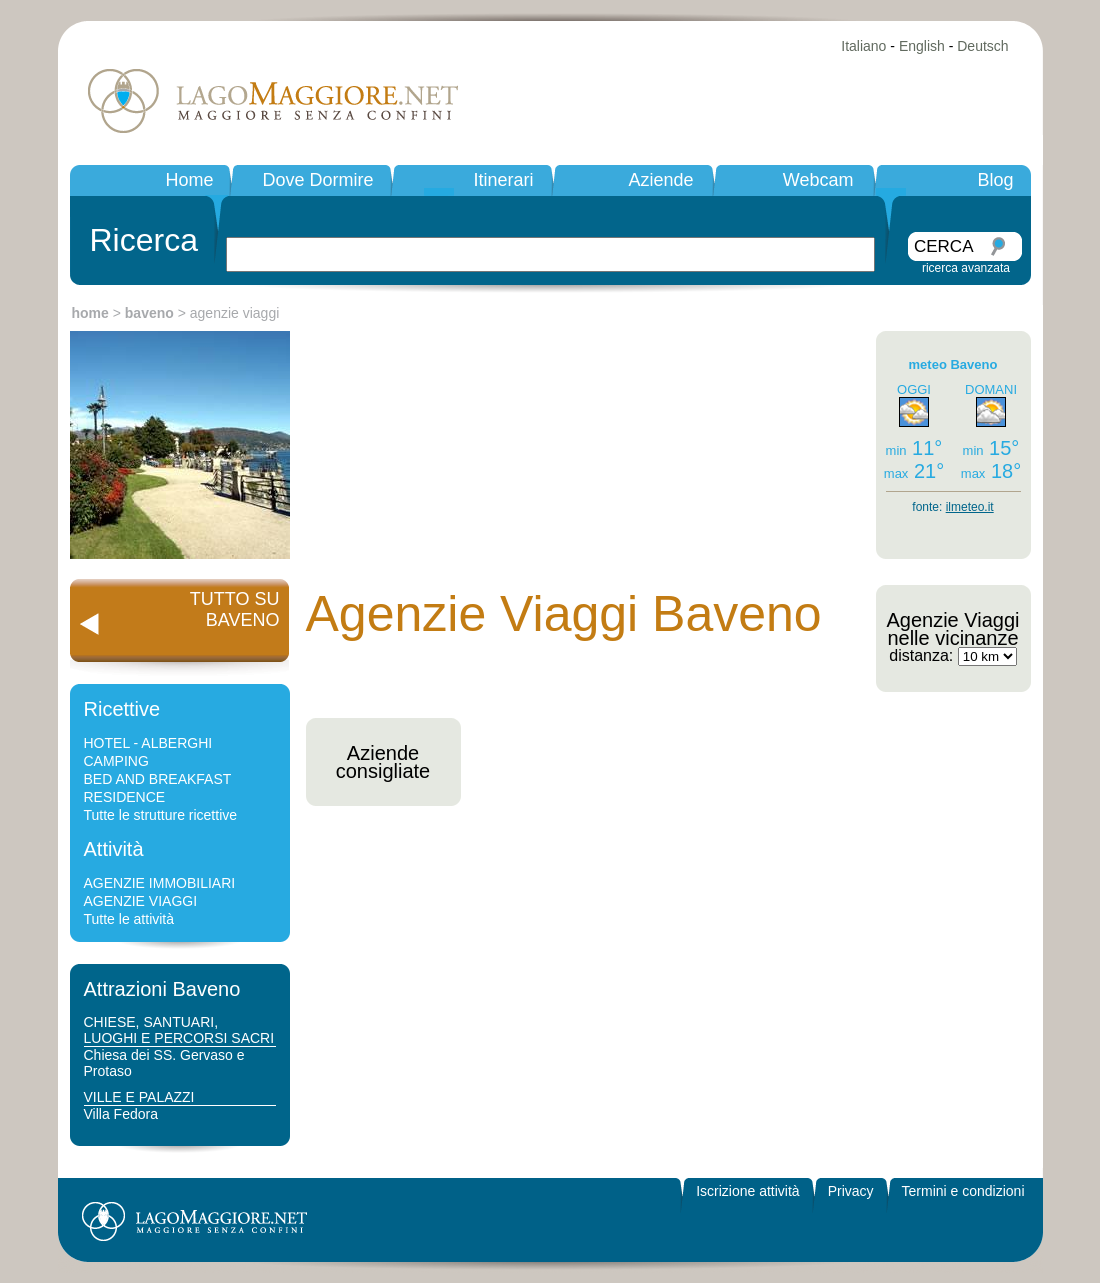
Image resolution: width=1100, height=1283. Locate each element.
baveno (149, 313)
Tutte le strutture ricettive (161, 815)
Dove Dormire (317, 180)
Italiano (863, 46)
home (90, 313)
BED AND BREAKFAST (158, 779)
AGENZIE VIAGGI (141, 901)
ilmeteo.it (970, 507)
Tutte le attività (129, 919)
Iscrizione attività (747, 1191)
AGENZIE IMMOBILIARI (160, 883)
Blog (995, 180)
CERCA (944, 246)
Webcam (818, 180)
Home (189, 180)
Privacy (851, 1191)
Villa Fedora (121, 1114)
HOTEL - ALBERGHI (148, 743)
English (922, 46)
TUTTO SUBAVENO (235, 609)
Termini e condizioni (963, 1191)
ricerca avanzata (966, 268)
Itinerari (503, 180)
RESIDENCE (125, 797)
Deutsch (982, 46)
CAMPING (116, 761)
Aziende (660, 180)
